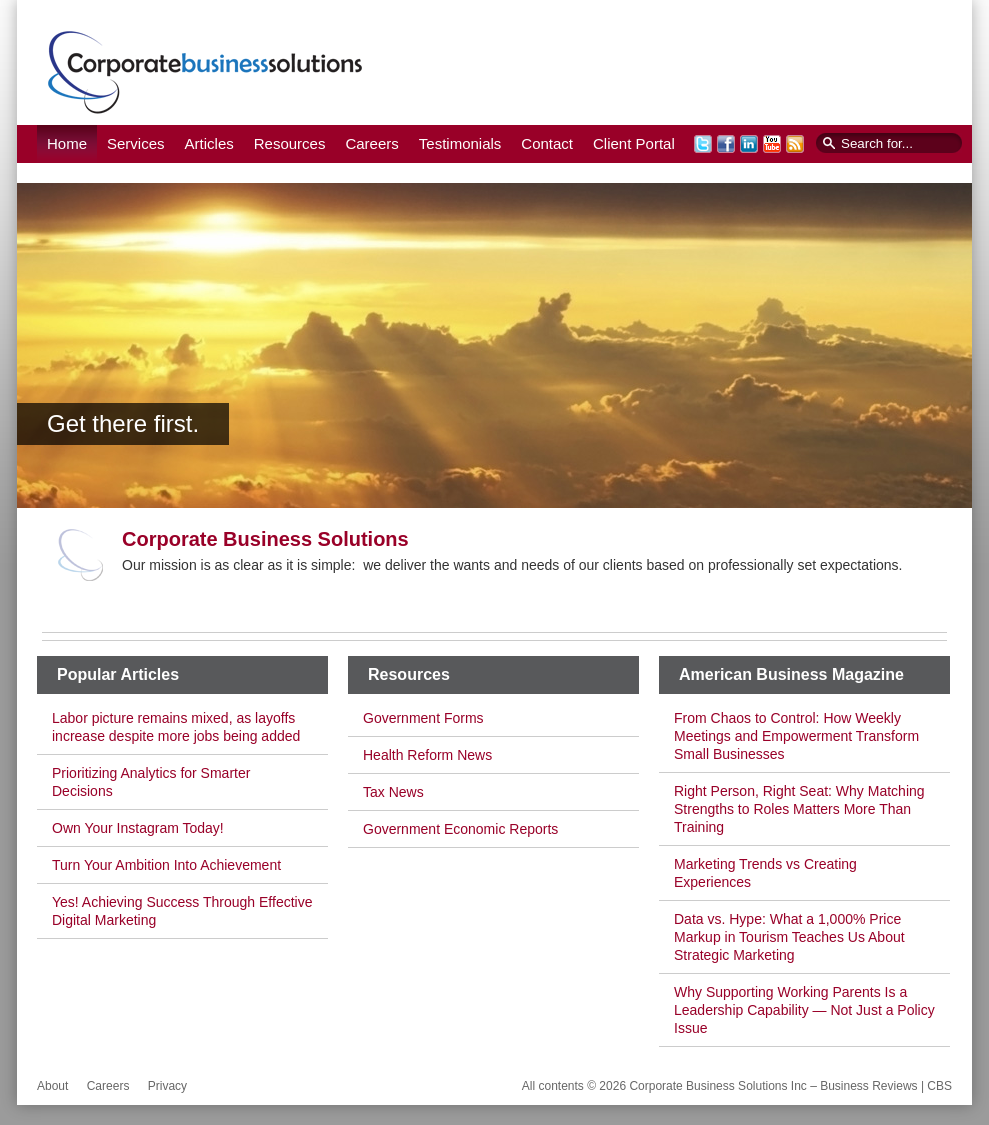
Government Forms (423, 718)
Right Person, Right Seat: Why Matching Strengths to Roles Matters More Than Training (799, 809)
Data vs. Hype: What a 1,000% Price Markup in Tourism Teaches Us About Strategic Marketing (789, 937)
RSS (795, 144)
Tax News (393, 792)
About (52, 1086)
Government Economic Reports (460, 829)
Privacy (167, 1086)
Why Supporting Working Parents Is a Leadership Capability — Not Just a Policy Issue (804, 1010)
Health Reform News (427, 755)
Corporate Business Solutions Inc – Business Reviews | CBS (205, 71)
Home (67, 143)
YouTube (772, 144)
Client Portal (634, 143)
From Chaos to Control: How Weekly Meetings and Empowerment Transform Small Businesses (796, 736)
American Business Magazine (791, 674)
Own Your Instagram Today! (138, 828)
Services (136, 143)
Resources (290, 143)
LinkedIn (749, 144)
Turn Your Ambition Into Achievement (166, 865)
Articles (209, 143)
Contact (547, 143)
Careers (371, 143)
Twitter (703, 144)
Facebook (726, 144)
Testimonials (460, 143)
